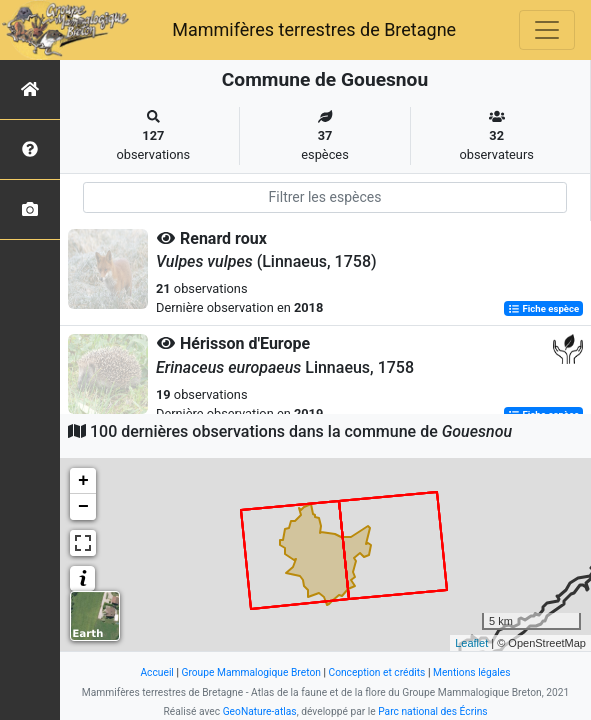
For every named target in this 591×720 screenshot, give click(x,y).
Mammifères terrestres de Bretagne (314, 29)
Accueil (156, 672)
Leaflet (471, 643)
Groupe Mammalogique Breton (250, 672)
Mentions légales (472, 672)
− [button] (83, 507)
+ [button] (83, 481)
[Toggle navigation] (547, 30)
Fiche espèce (543, 308)
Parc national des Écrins (432, 711)
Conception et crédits (376, 672)
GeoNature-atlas (260, 711)
